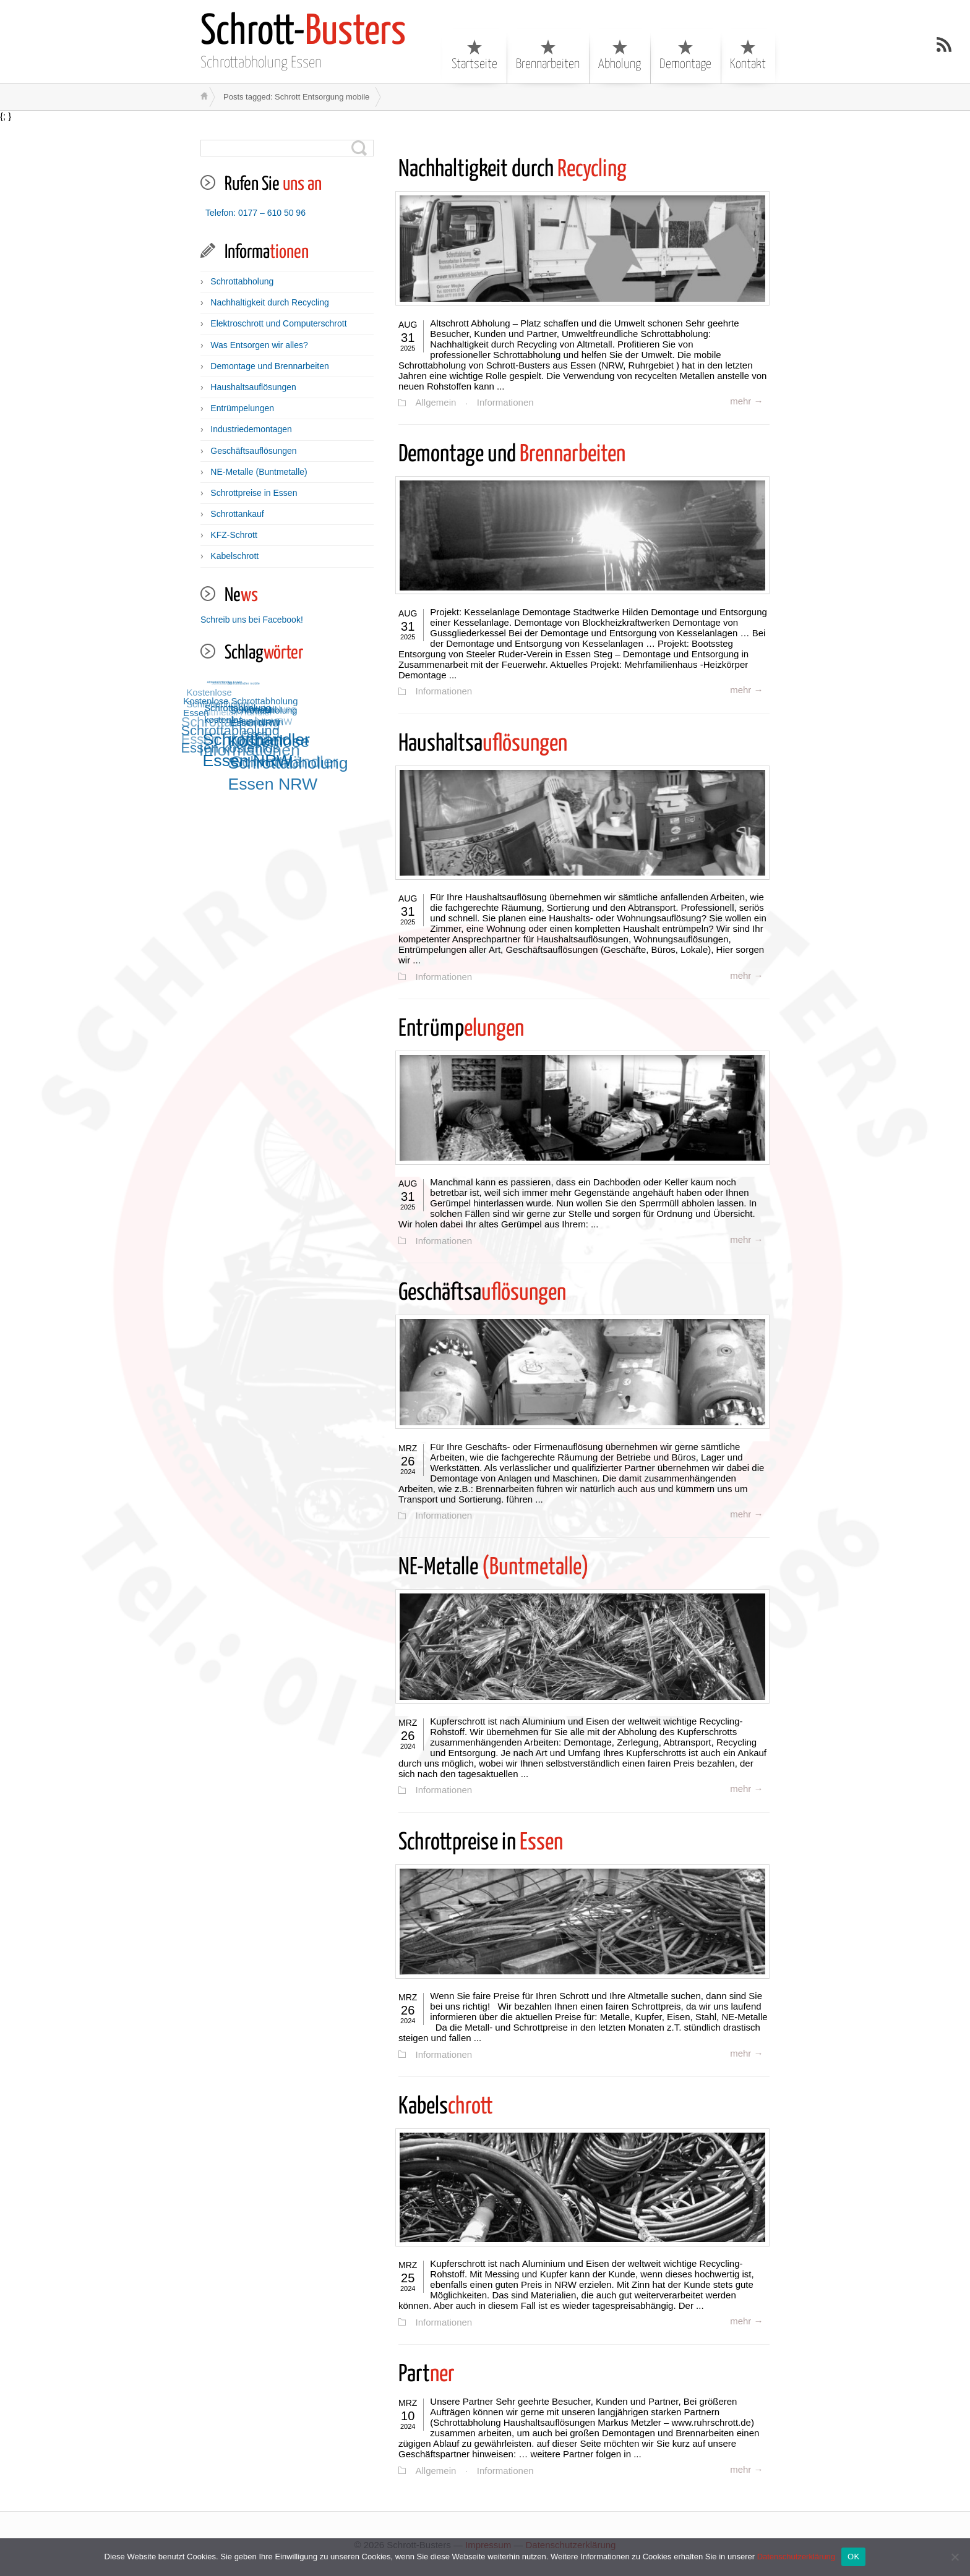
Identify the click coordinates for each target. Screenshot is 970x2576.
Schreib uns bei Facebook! (251, 620)
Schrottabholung (241, 281)
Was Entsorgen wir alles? (258, 345)
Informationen (504, 403)
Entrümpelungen (242, 408)
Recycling (512, 169)
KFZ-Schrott (233, 535)
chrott (445, 2105)
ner (426, 2373)
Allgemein (435, 403)
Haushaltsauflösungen (253, 387)
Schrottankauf (237, 514)
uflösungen (482, 743)
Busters (303, 32)
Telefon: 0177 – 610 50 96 (255, 213)
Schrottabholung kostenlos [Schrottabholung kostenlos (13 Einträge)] (240, 711)
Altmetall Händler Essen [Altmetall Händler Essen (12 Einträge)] (225, 681)
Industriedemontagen (251, 429)
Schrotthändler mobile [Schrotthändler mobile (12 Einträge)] (243, 683)
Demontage (685, 55)
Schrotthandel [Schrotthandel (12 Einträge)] (219, 685)
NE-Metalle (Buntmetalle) (258, 472)
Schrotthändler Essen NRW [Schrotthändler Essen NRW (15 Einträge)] (258, 747)
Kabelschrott (234, 556)
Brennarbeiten (548, 55)
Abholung (619, 55)
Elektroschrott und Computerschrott (278, 323)
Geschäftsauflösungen (253, 451)
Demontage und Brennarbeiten (269, 366)
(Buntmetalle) (493, 1567)
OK (853, 2556)
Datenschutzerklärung (796, 2556)
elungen (461, 1028)
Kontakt (748, 55)
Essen (480, 1841)
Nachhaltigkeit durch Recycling (269, 302)
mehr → (747, 401)
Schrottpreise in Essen (253, 493)
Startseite (474, 55)
